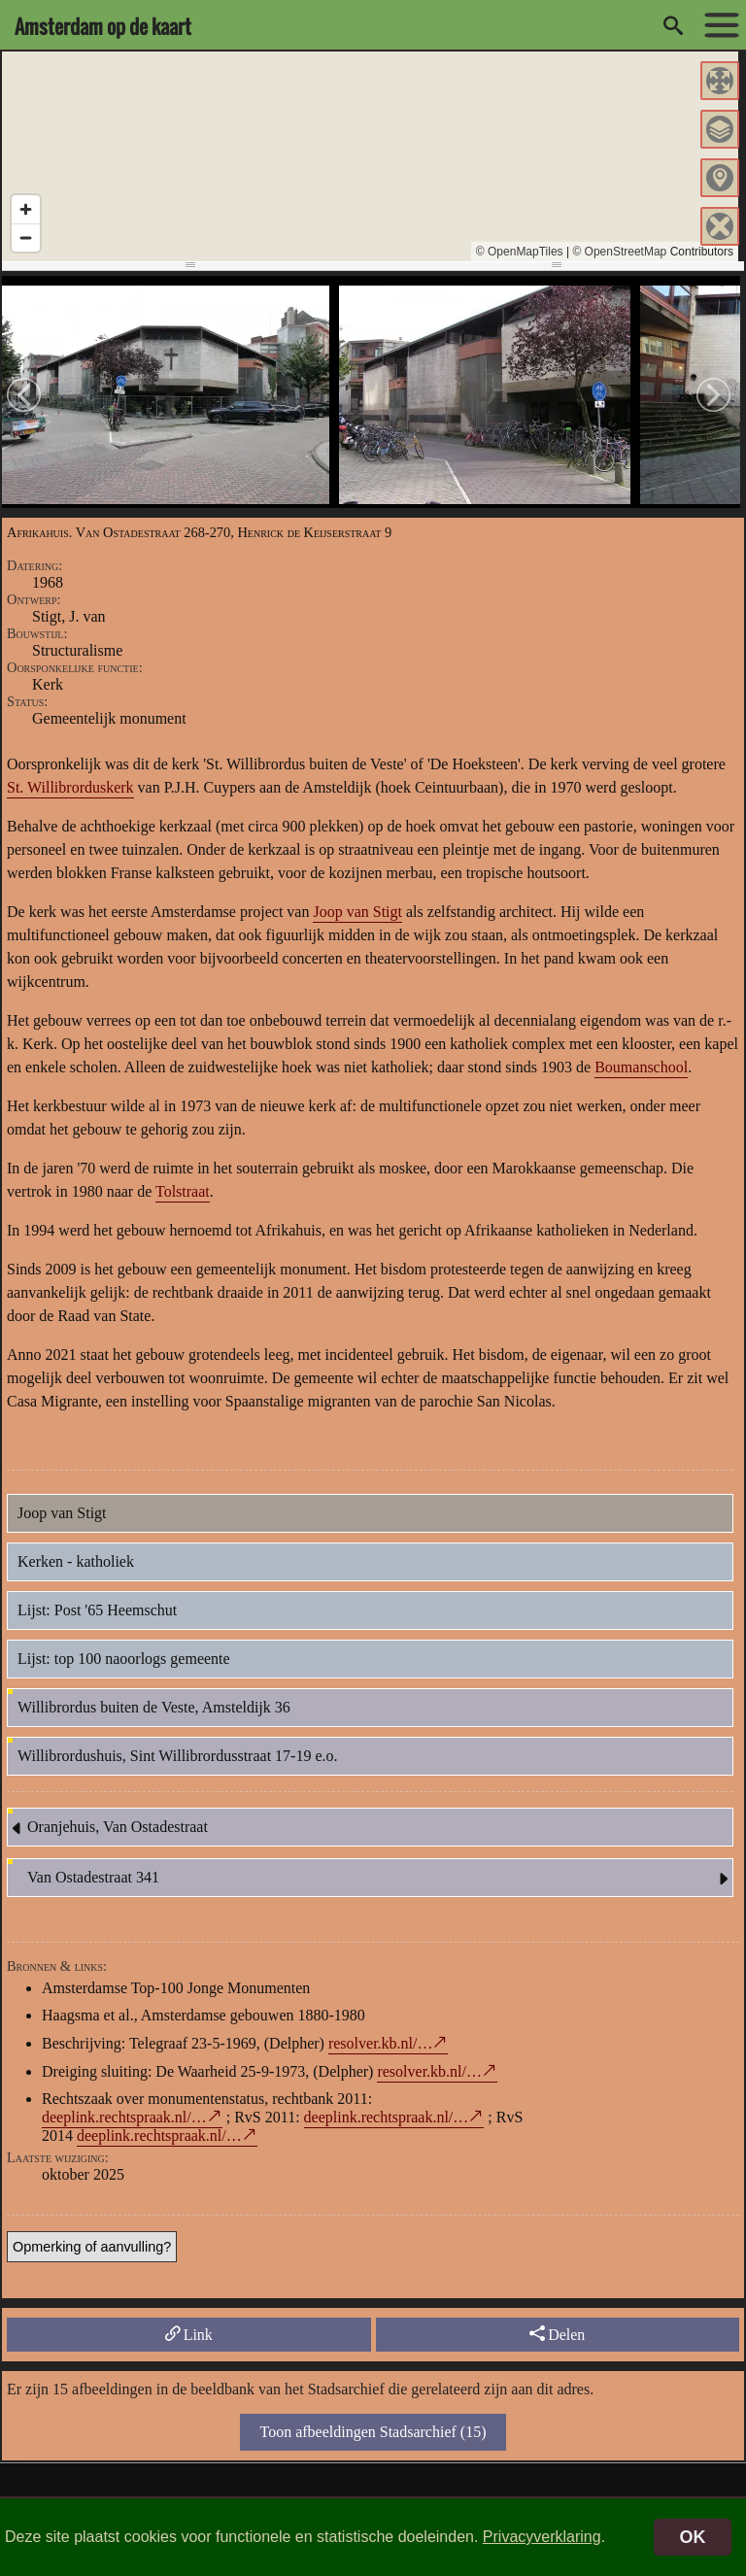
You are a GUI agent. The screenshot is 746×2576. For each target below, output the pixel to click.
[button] (719, 80)
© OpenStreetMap (619, 251)
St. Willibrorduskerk (70, 787)
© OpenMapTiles (519, 251)
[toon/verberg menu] (716, 25)
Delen (557, 2334)
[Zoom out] (26, 237)
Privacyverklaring (542, 2536)
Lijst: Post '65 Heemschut (97, 1610)
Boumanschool (641, 1067)
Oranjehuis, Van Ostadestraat (108, 1828)
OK (693, 2537)
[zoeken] (673, 25)
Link (189, 2334)
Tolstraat (182, 1191)
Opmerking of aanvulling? (92, 2246)
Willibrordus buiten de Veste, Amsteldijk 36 (153, 1707)
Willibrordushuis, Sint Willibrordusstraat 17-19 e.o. (177, 1755)
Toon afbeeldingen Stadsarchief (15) (372, 2431)
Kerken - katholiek (75, 1561)
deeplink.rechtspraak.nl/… (124, 2117)
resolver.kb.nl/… (380, 2043)
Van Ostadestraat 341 (379, 1878)
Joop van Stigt (357, 911)
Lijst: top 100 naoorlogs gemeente (123, 1658)
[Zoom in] (26, 209)
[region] (370, 156)
